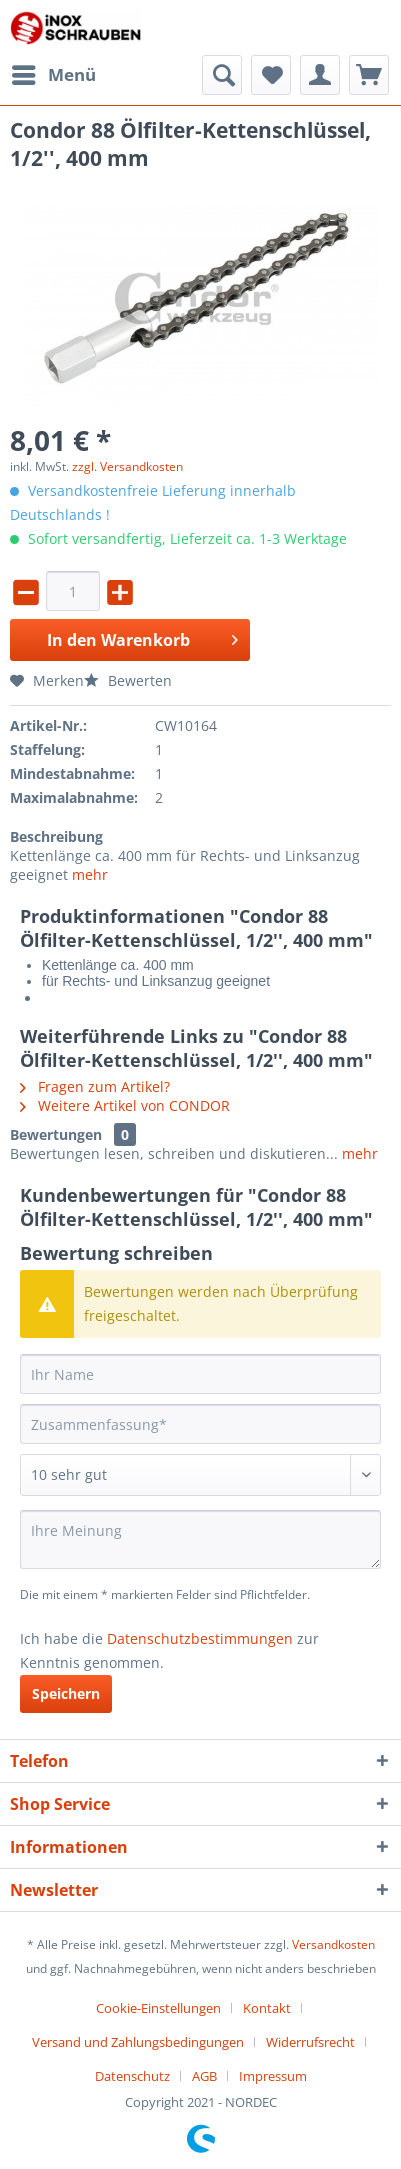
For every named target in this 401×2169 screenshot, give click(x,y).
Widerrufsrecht (310, 2042)
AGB (204, 2076)
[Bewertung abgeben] (200, 1475)
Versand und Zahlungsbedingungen (138, 2042)
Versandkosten (333, 1944)
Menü (54, 72)
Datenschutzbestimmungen (200, 1638)
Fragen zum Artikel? (95, 1086)
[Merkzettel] (271, 75)
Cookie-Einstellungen (158, 2008)
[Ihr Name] (200, 1374)
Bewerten (128, 680)
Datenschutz (132, 2076)
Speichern (66, 1693)
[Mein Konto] (320, 75)
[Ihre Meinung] (200, 1539)
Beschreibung (56, 836)
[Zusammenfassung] (200, 1424)
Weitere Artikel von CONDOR (125, 1105)
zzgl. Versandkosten (127, 466)
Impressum (273, 2076)
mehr (90, 874)
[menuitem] (53, 75)
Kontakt (267, 2008)
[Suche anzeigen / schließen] (222, 75)
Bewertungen (56, 1134)
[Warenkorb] (369, 75)
